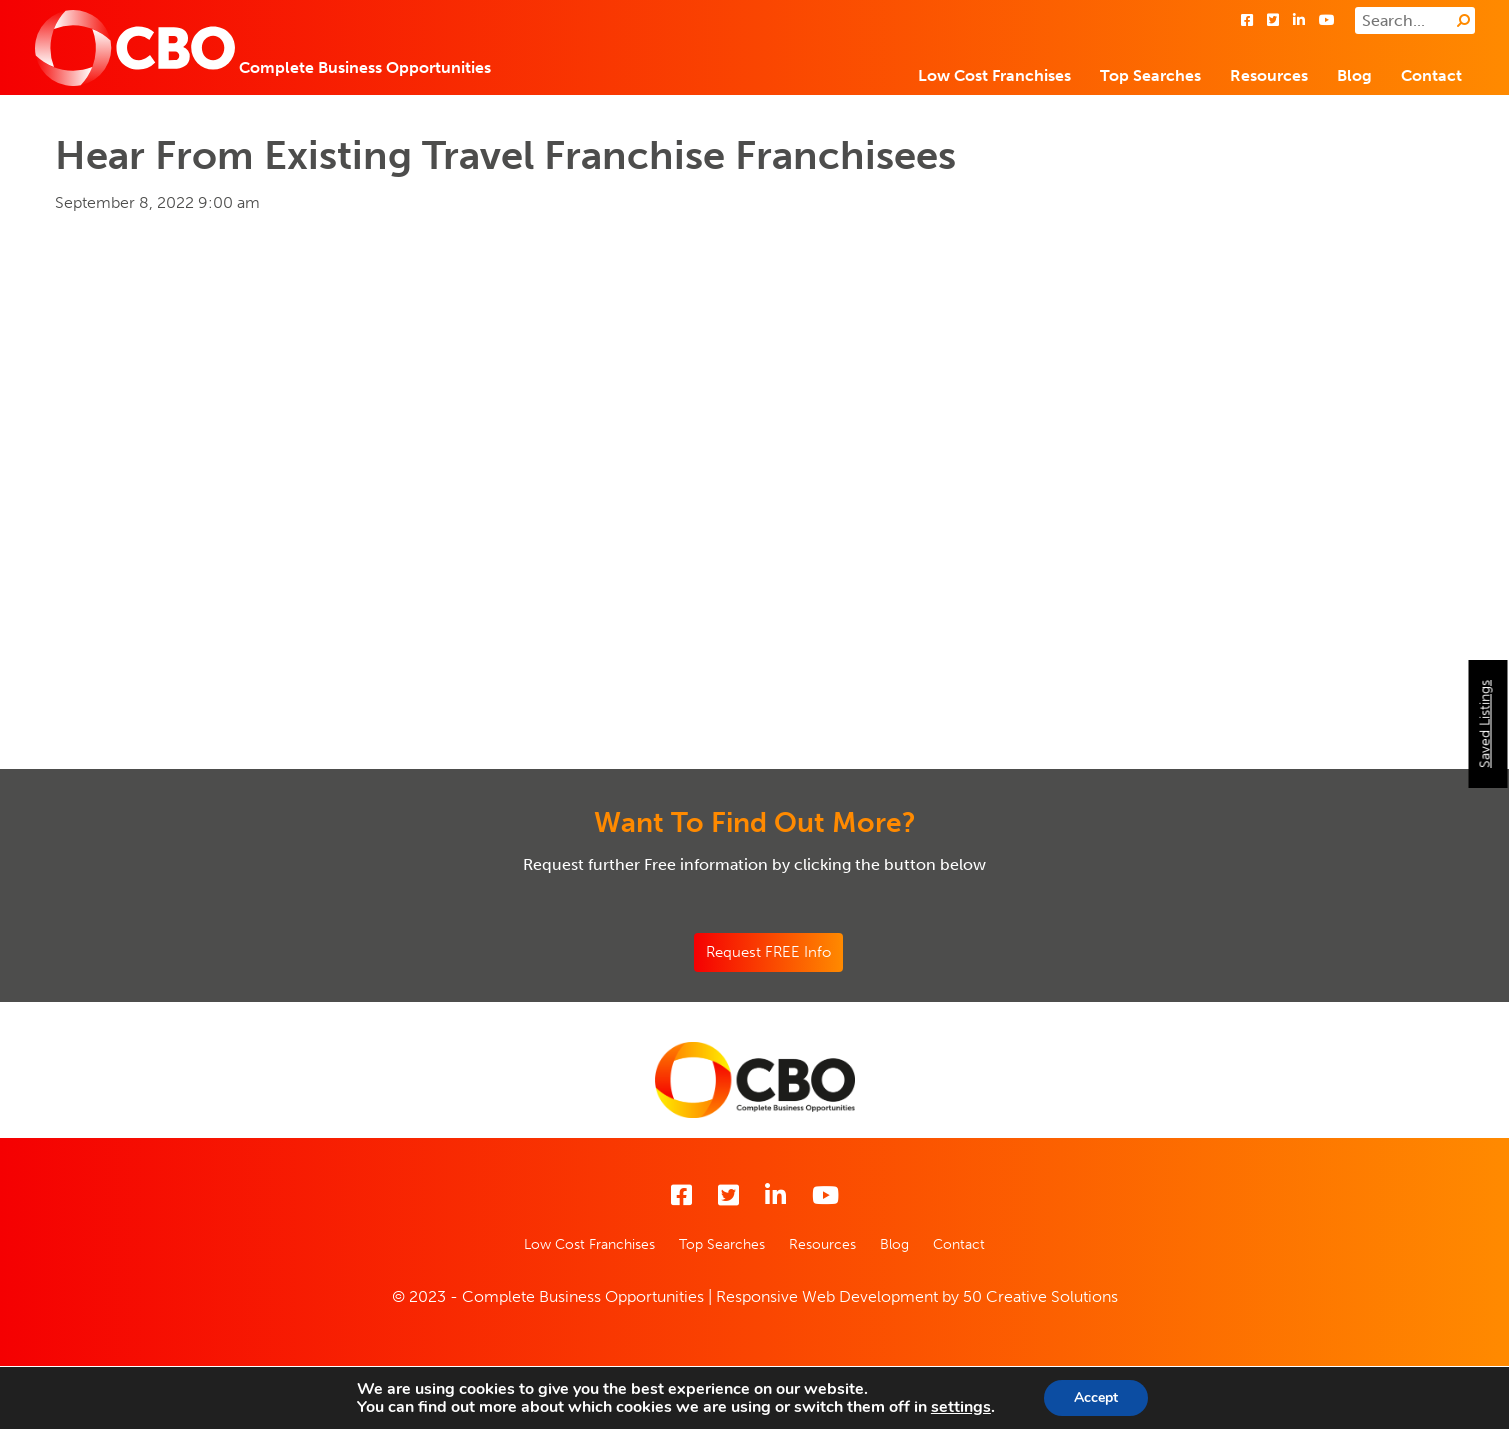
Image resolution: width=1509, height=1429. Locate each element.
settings (961, 1407)
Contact (1431, 75)
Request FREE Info (768, 952)
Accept (1096, 1397)
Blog (1354, 75)
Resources (1269, 75)
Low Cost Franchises (994, 75)
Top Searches (1150, 75)
